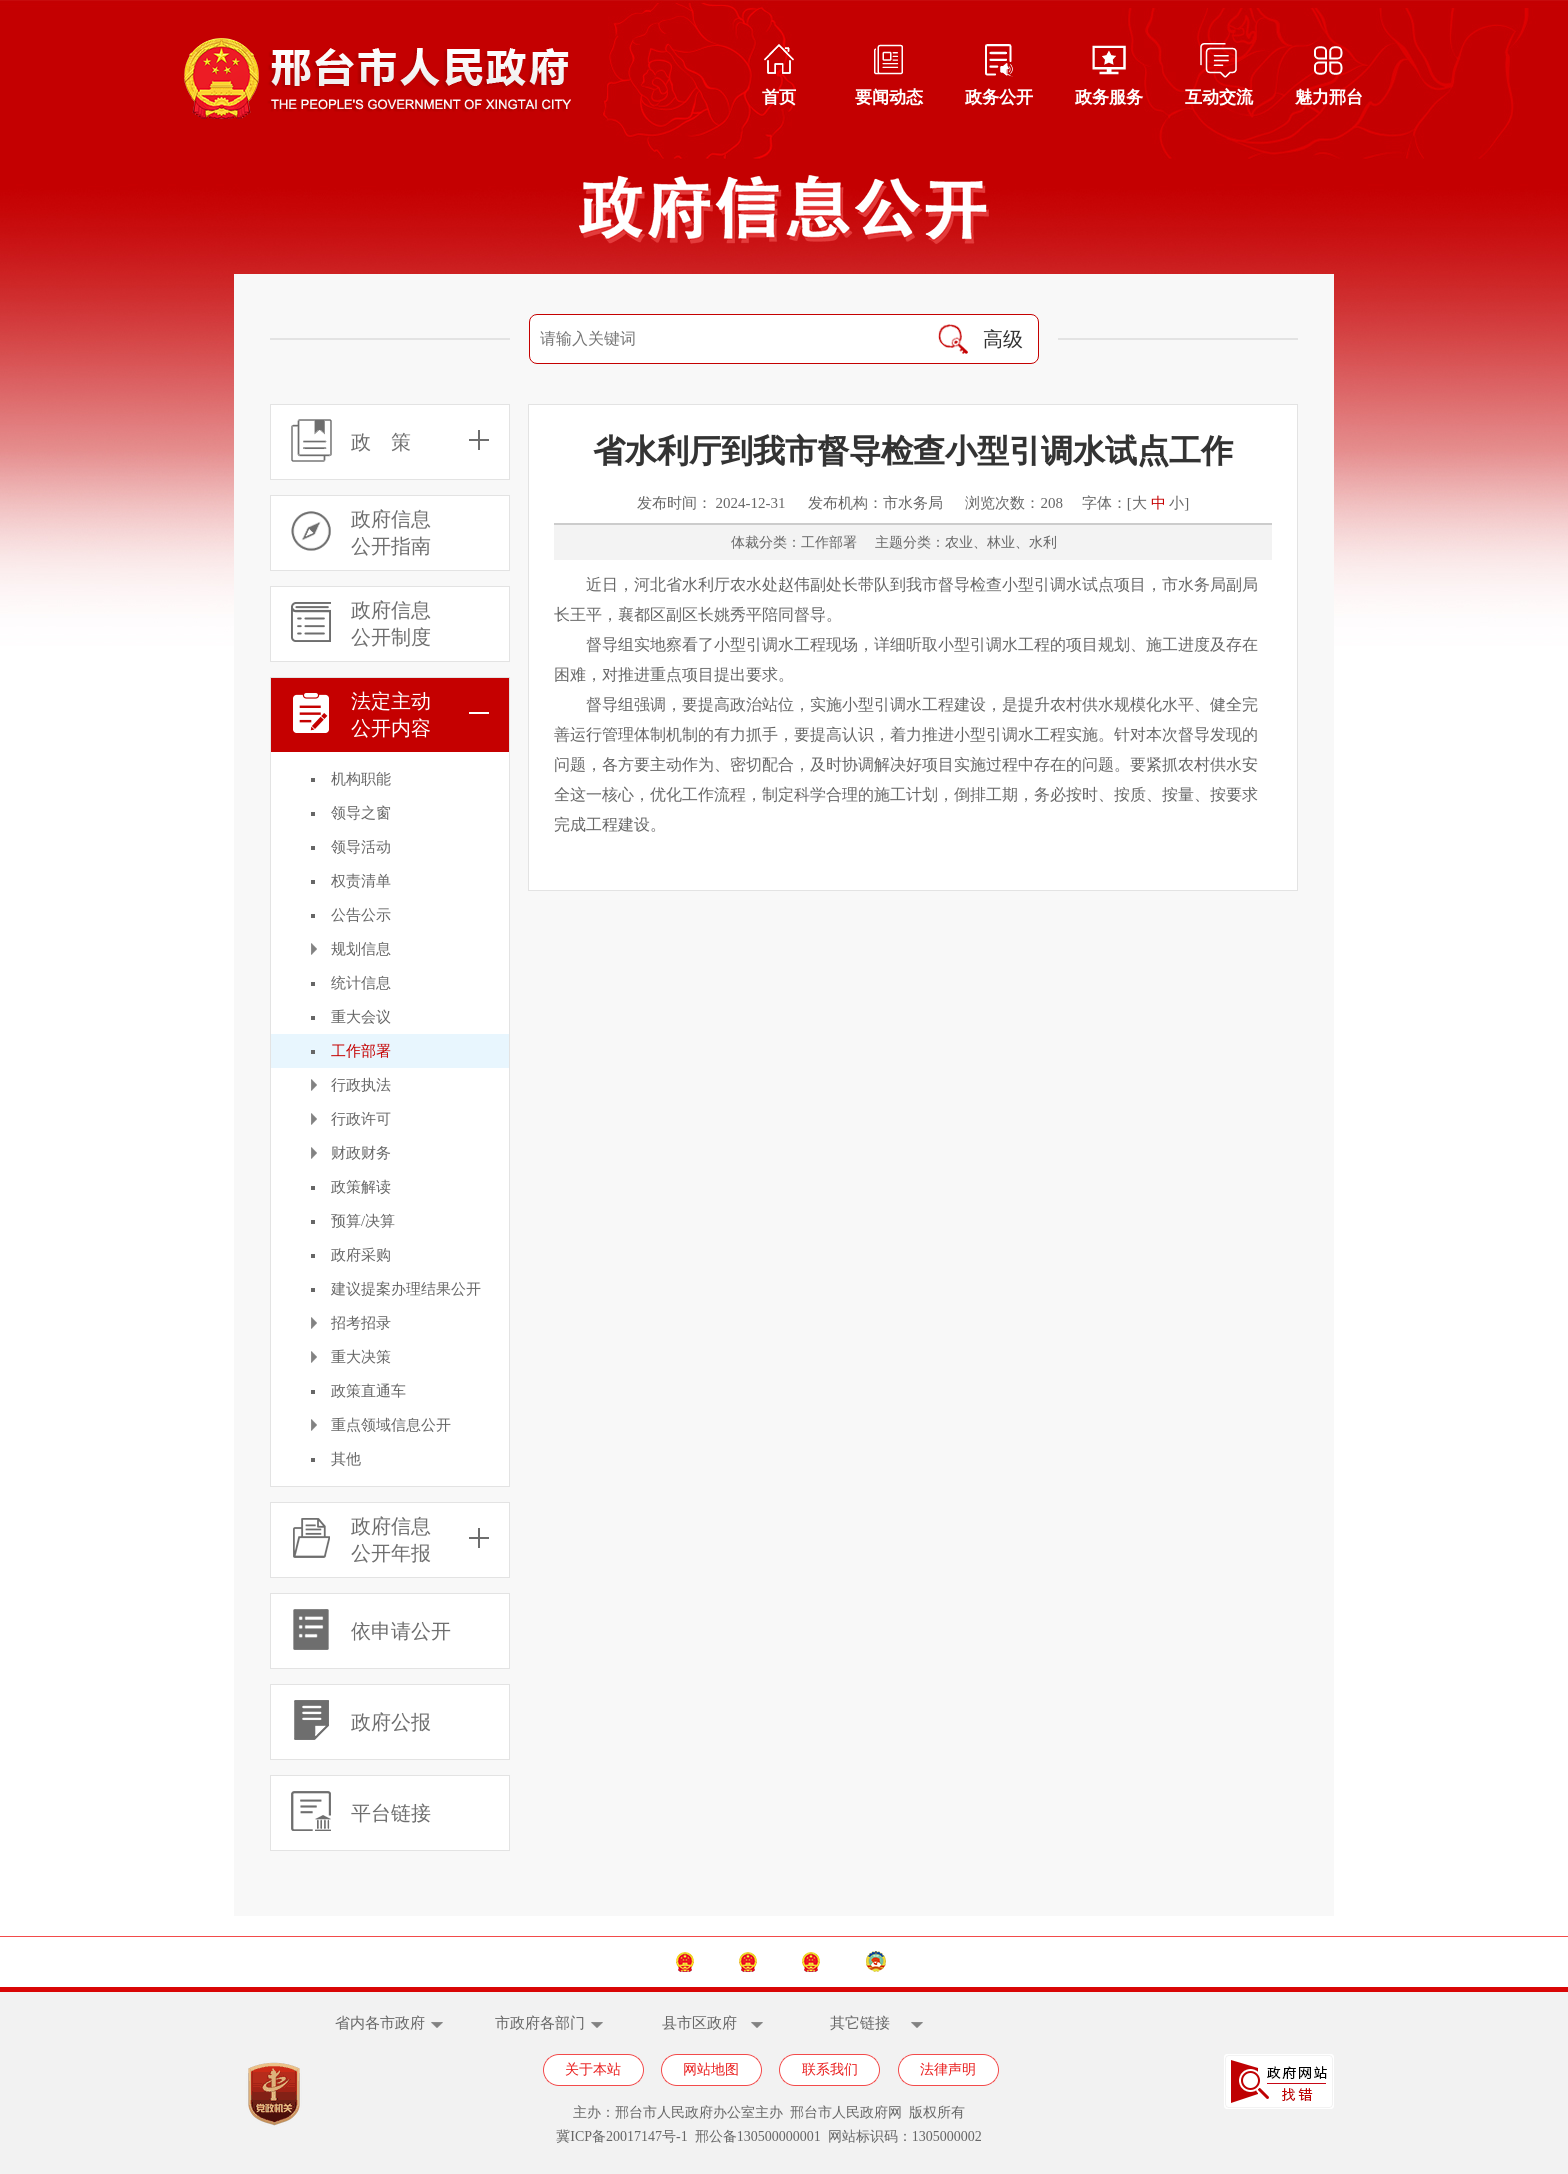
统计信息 (361, 983)
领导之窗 (361, 813)
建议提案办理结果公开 (406, 1289)
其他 (346, 1459)
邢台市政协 (1004, 1961)
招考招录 (361, 1323)
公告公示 (361, 915)
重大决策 (361, 1357)
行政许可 (361, 1119)
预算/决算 (363, 1221)
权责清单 (361, 881)
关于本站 (593, 2069)
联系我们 (830, 2069)
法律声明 (948, 2069)
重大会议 (361, 1017)
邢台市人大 (855, 1961)
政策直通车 (368, 1391)
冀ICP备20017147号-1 (621, 2136)
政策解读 (361, 1187)
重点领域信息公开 (391, 1425)
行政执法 (361, 1085)
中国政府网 (561, 1961)
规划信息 (361, 949)
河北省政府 (708, 1961)
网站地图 (711, 2069)
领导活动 (361, 847)
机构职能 (361, 779)
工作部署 (361, 1051)
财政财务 (361, 1153)
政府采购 (361, 1255)
